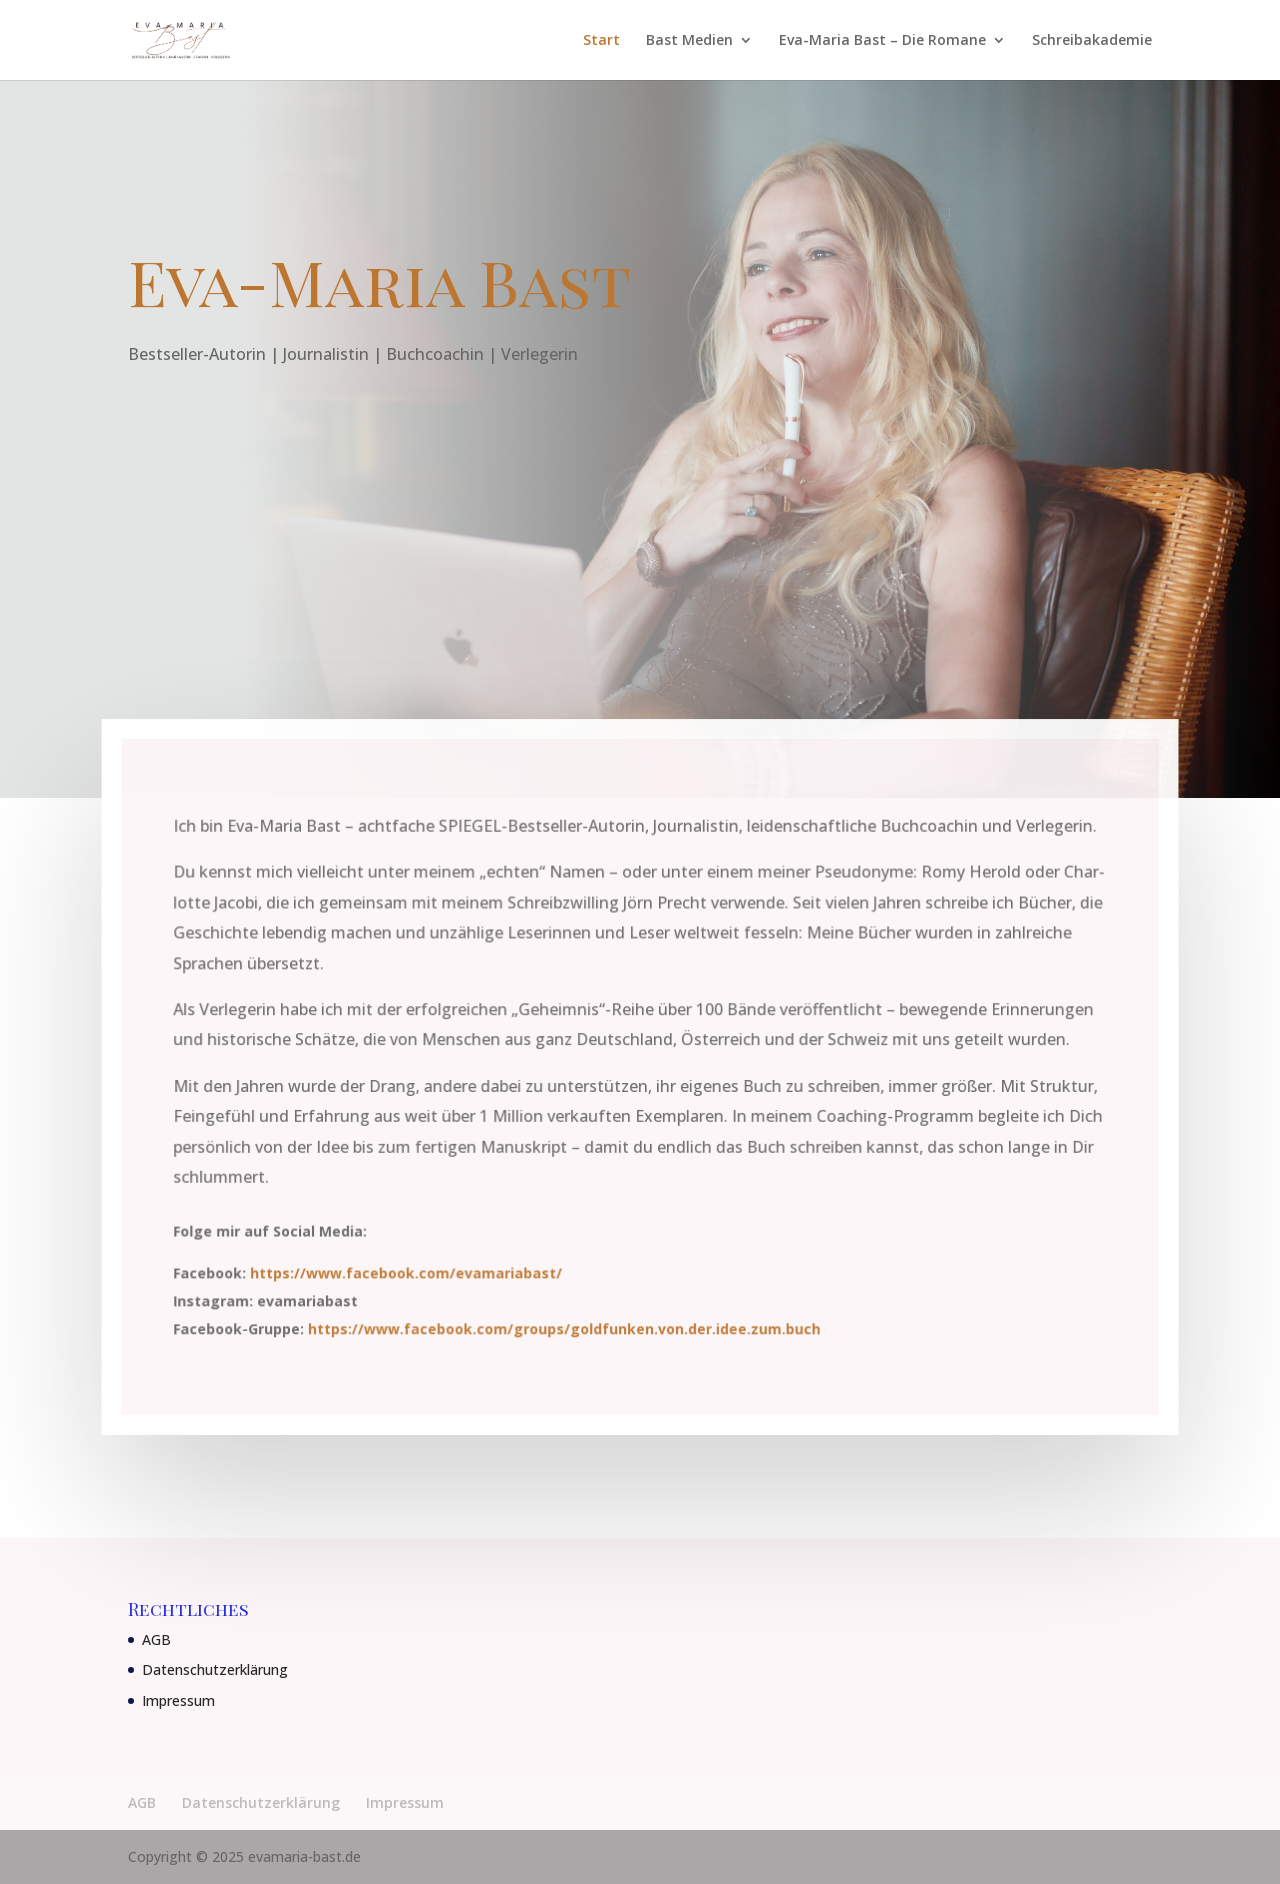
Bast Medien (689, 41)
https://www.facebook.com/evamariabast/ (408, 1271)
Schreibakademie (1092, 41)
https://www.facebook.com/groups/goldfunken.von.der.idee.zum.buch (564, 1326)
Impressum (178, 1700)
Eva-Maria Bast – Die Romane (882, 41)
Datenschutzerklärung (215, 1669)
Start (601, 41)
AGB (156, 1639)
